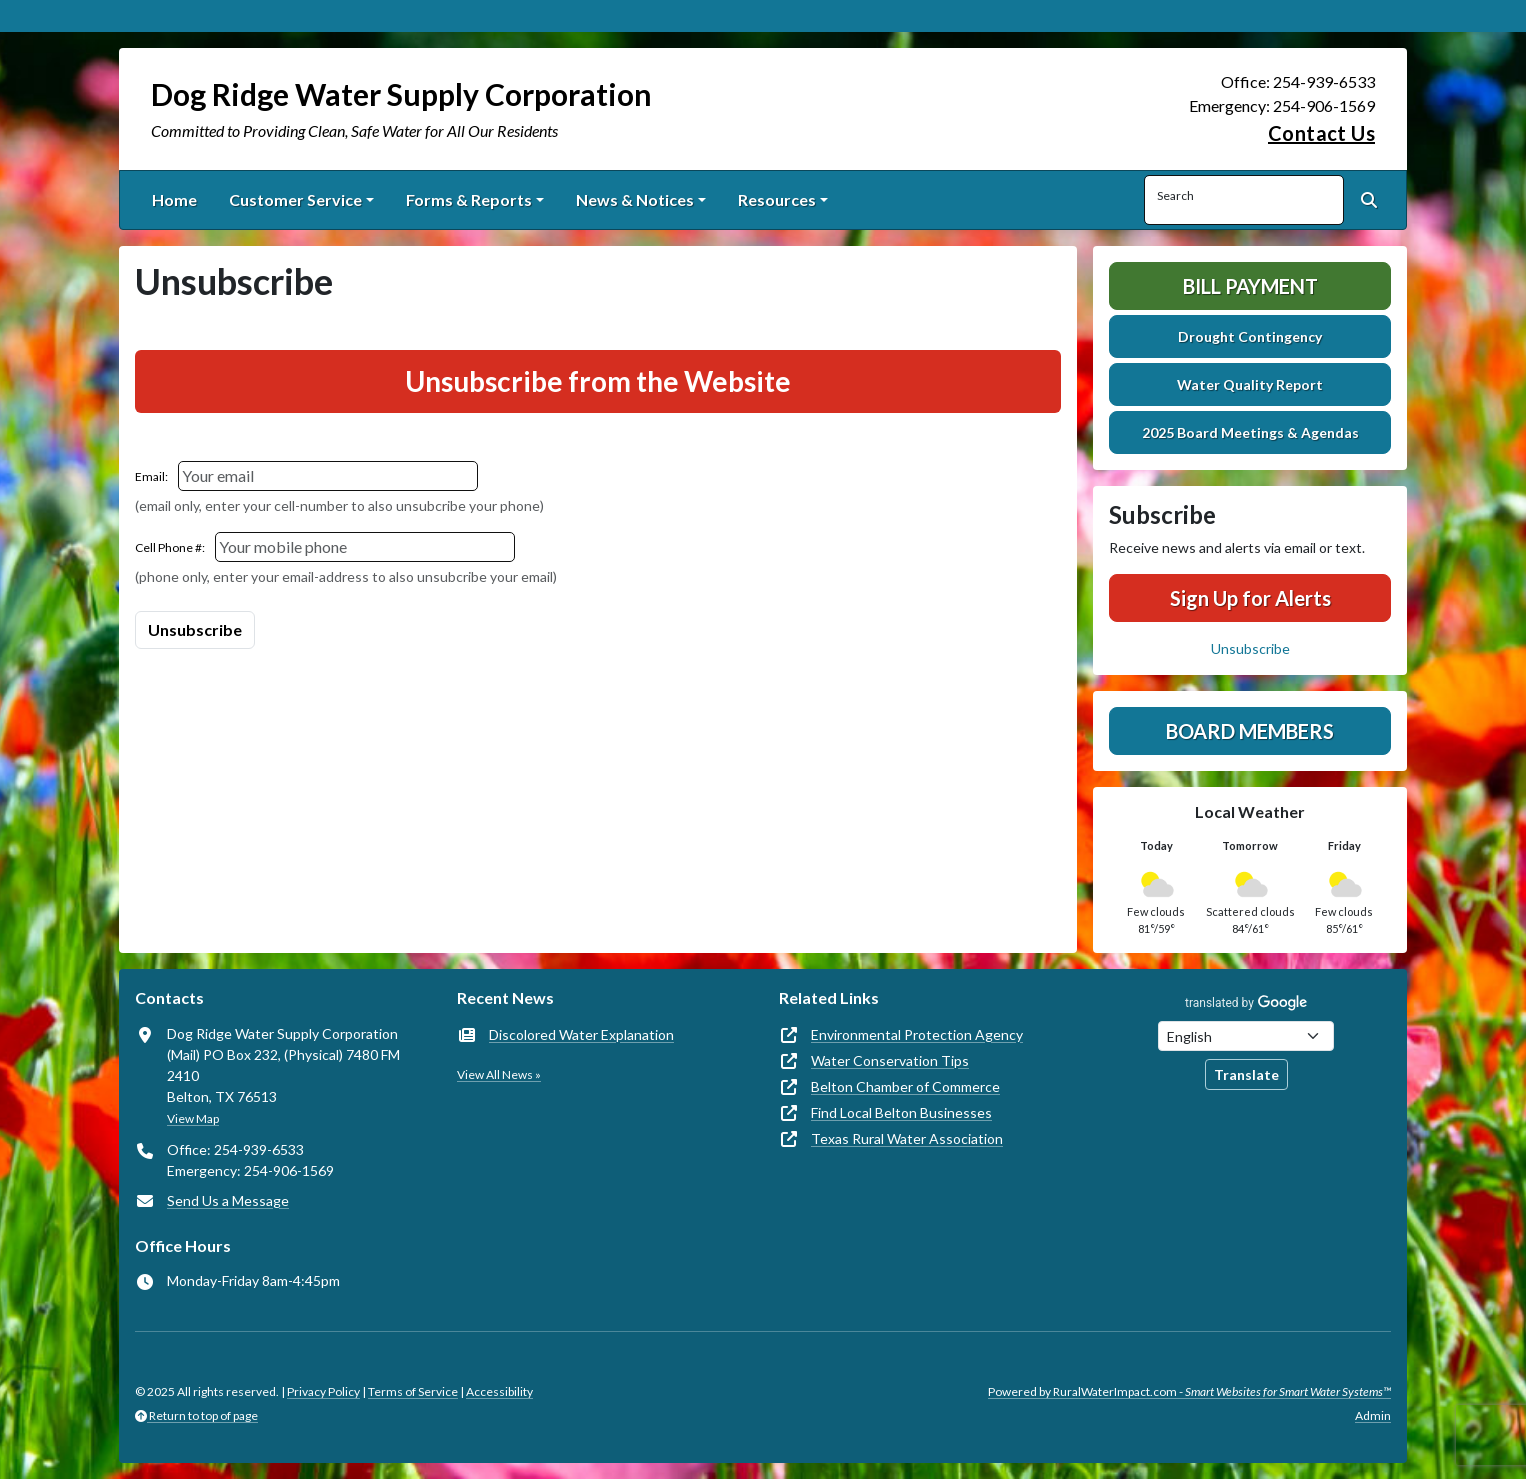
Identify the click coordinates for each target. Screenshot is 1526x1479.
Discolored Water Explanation (581, 1034)
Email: (151, 476)
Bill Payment (1250, 286)
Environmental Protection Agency (917, 1034)
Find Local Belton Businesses (901, 1112)
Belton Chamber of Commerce (905, 1086)
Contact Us (1321, 133)
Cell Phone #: (170, 547)
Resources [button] (777, 199)
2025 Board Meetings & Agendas (1250, 432)
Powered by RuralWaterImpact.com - (1189, 1391)
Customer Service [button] (295, 199)
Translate (1246, 1074)
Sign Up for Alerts (1250, 598)
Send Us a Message (228, 1200)
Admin (1373, 1415)
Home (174, 199)
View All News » (499, 1074)
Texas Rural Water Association (907, 1138)
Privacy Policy (323, 1391)
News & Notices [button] (635, 199)
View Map (193, 1118)
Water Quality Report (1250, 384)
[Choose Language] (1246, 1036)
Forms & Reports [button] (469, 199)
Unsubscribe (1250, 648)
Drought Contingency (1250, 336)
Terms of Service (413, 1391)
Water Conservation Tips (890, 1060)
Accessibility (499, 1391)
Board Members (1250, 731)
